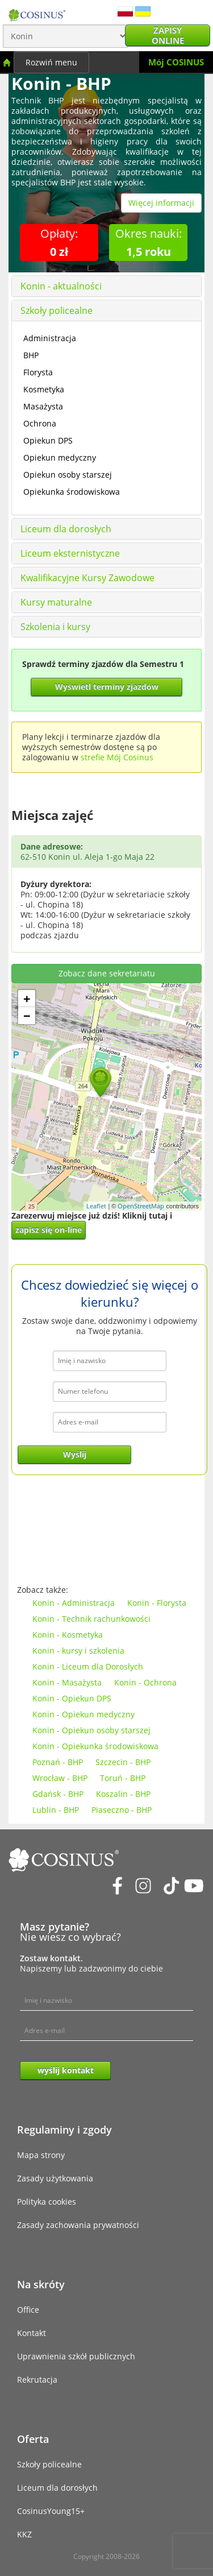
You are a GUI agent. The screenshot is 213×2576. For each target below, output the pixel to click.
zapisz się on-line (48, 1229)
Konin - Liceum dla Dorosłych (87, 1666)
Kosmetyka (43, 389)
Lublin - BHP (55, 1809)
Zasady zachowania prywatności (78, 2224)
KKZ (24, 2534)
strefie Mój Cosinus (117, 757)
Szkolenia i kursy (55, 626)
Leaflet (96, 1206)
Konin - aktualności (61, 286)
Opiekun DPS (48, 440)
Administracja (49, 338)
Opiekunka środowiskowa (71, 491)
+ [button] (27, 998)
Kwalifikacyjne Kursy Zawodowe (87, 577)
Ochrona (39, 423)
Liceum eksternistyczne (70, 553)
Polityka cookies (46, 2201)
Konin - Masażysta (67, 1682)
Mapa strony (41, 2155)
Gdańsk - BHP (57, 1793)
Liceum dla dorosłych (65, 529)
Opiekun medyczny (59, 457)
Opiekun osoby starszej (67, 474)
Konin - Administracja (73, 1602)
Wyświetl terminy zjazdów (106, 686)
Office (28, 2309)
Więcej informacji (161, 202)
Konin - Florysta (156, 1602)
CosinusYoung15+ (51, 2510)
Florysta (38, 372)
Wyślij (74, 1454)
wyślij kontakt (65, 2070)
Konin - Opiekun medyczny (83, 1714)
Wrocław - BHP (59, 1777)
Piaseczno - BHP (121, 1809)
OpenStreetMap (141, 1206)
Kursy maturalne (56, 602)
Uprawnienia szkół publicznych (76, 2356)
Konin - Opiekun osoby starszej (91, 1730)
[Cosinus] (37, 12)
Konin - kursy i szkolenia (78, 1650)
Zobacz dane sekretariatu (107, 973)
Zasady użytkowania (55, 2178)
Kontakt (31, 2332)
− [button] (27, 1015)
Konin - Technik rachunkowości (91, 1618)
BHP (31, 355)
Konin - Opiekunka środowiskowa (95, 1746)
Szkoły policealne (56, 310)
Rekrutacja (37, 2379)
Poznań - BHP (57, 1762)
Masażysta (43, 406)
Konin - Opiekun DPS (71, 1698)
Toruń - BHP (122, 1777)
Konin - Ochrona (145, 1682)
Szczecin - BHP (123, 1762)
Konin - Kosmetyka (67, 1634)
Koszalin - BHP (123, 1793)
